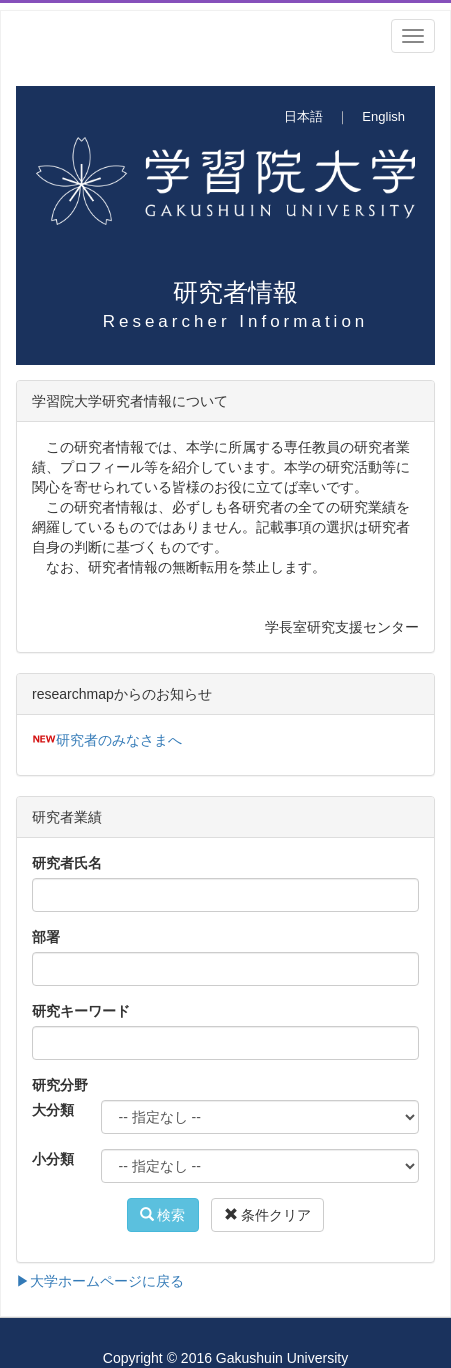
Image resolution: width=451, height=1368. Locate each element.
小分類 (53, 1159)
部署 (46, 937)
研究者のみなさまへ (119, 740)
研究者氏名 (67, 863)
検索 (163, 1215)
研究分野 (60, 1085)
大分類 (53, 1110)
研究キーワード (81, 1011)
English (383, 116)
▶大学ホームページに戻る (100, 1281)
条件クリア (268, 1215)
